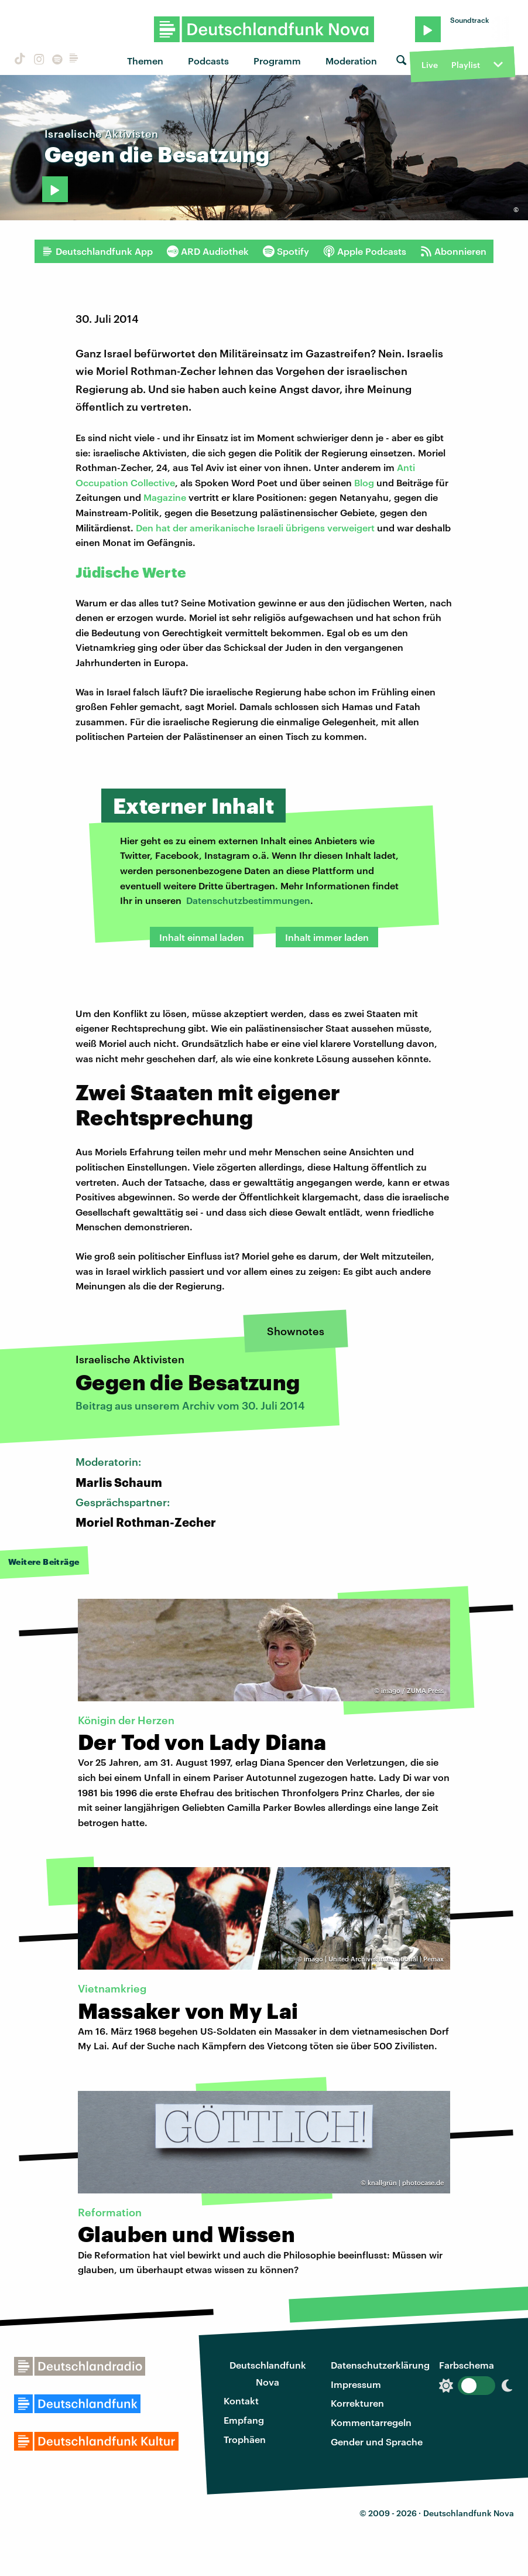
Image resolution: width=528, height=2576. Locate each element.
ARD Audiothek (208, 251)
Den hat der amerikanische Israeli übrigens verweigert (255, 527)
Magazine (164, 497)
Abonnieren (453, 251)
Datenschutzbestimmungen (248, 900)
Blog (364, 482)
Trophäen (245, 2439)
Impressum (356, 2384)
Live (429, 65)
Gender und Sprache (377, 2441)
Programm (277, 60)
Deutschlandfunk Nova (267, 2373)
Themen (145, 60)
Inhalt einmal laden (201, 937)
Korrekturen (357, 2402)
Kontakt (241, 2400)
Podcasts (208, 60)
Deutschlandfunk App (97, 251)
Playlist (465, 65)
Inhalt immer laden (327, 937)
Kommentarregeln (371, 2422)
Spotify (286, 251)
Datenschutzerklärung (380, 2364)
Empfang (244, 2419)
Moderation (351, 60)
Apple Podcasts (364, 251)
